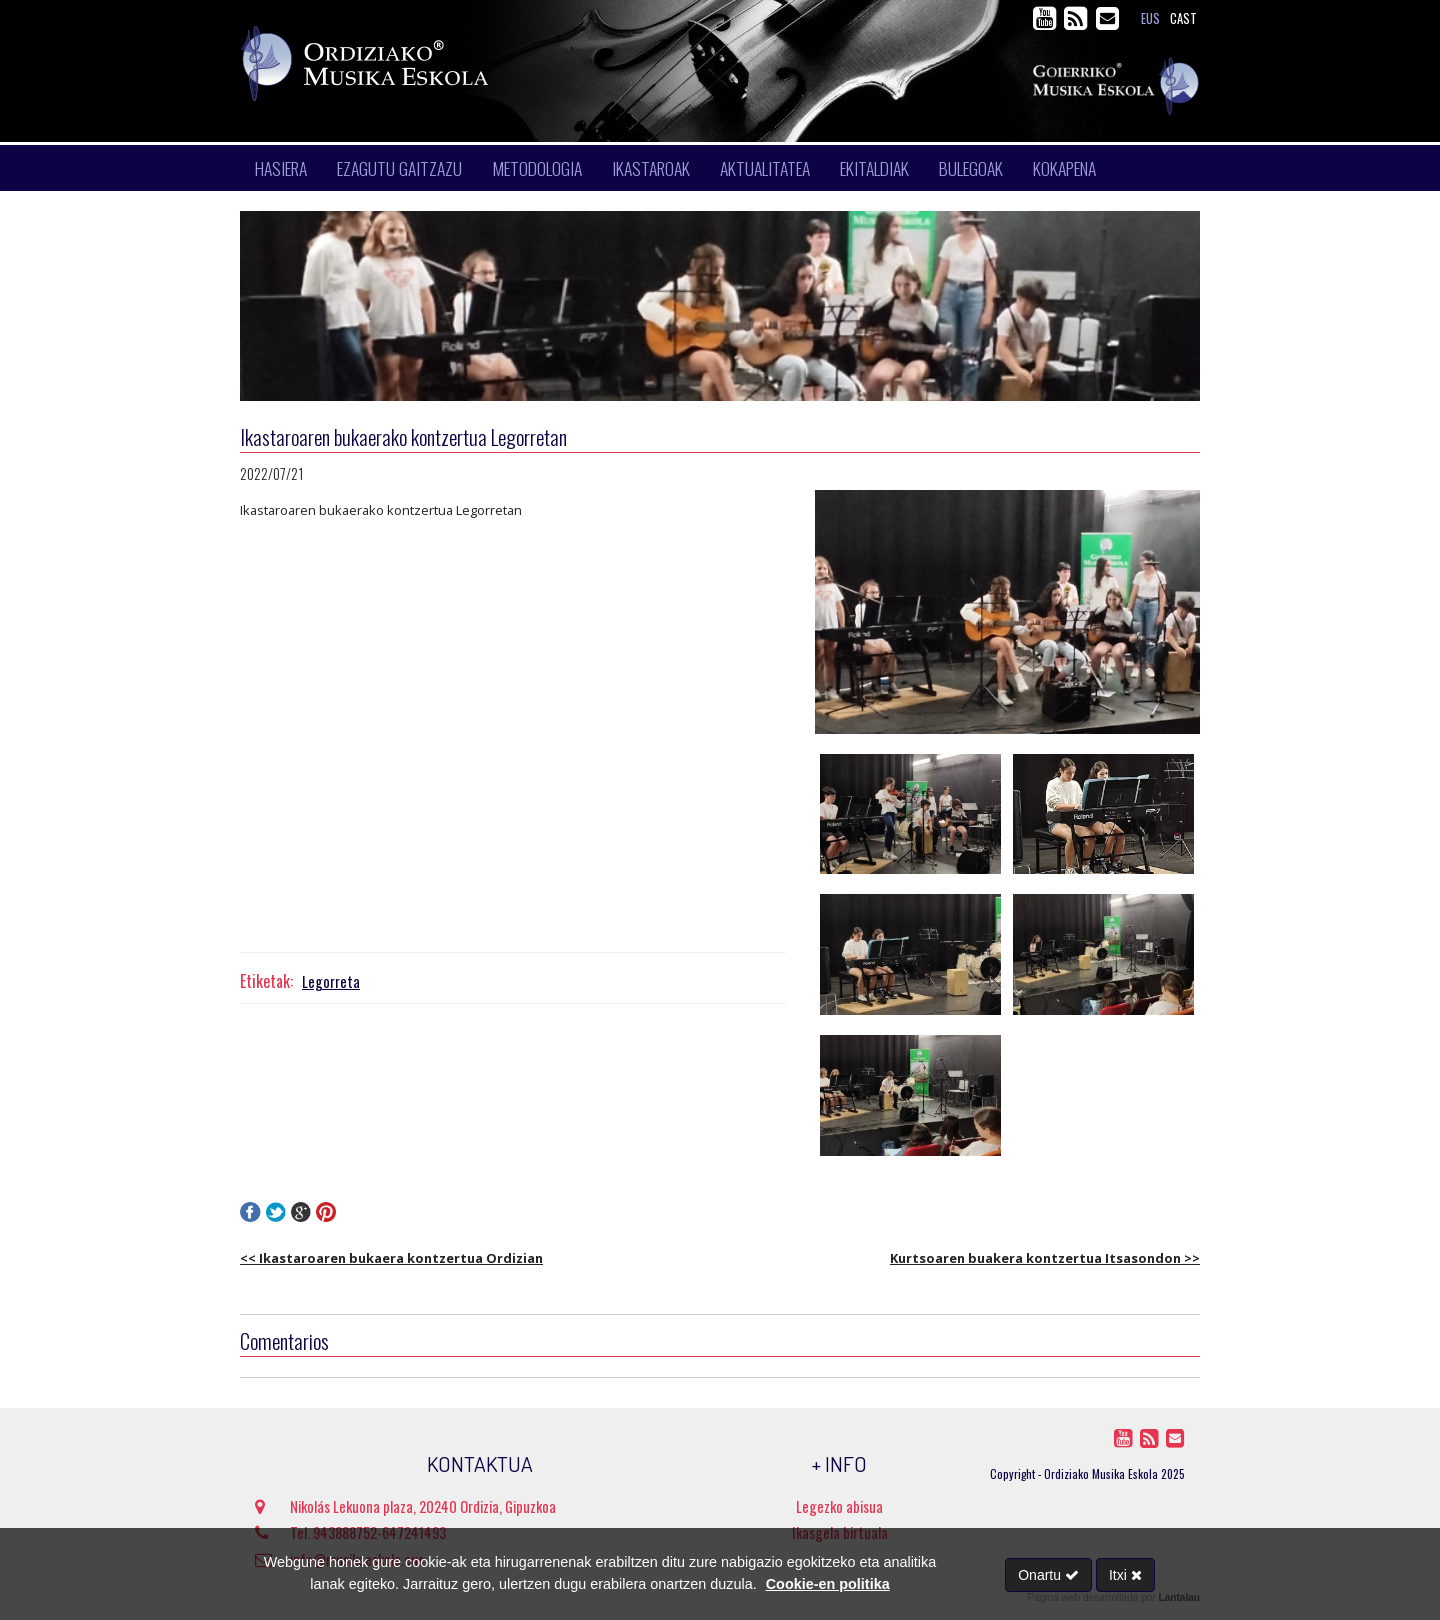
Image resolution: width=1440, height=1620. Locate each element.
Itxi (1125, 1575)
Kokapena (1064, 168)
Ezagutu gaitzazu (399, 168)
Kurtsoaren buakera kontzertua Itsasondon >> (1045, 1258)
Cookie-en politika (828, 1584)
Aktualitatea (765, 168)
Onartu (1048, 1575)
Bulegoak (971, 168)
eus (1150, 18)
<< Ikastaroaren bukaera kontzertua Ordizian (391, 1258)
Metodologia (537, 168)
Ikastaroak (651, 168)
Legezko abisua (839, 1506)
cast (1183, 18)
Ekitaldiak (874, 168)
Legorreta (331, 981)
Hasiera (281, 168)
